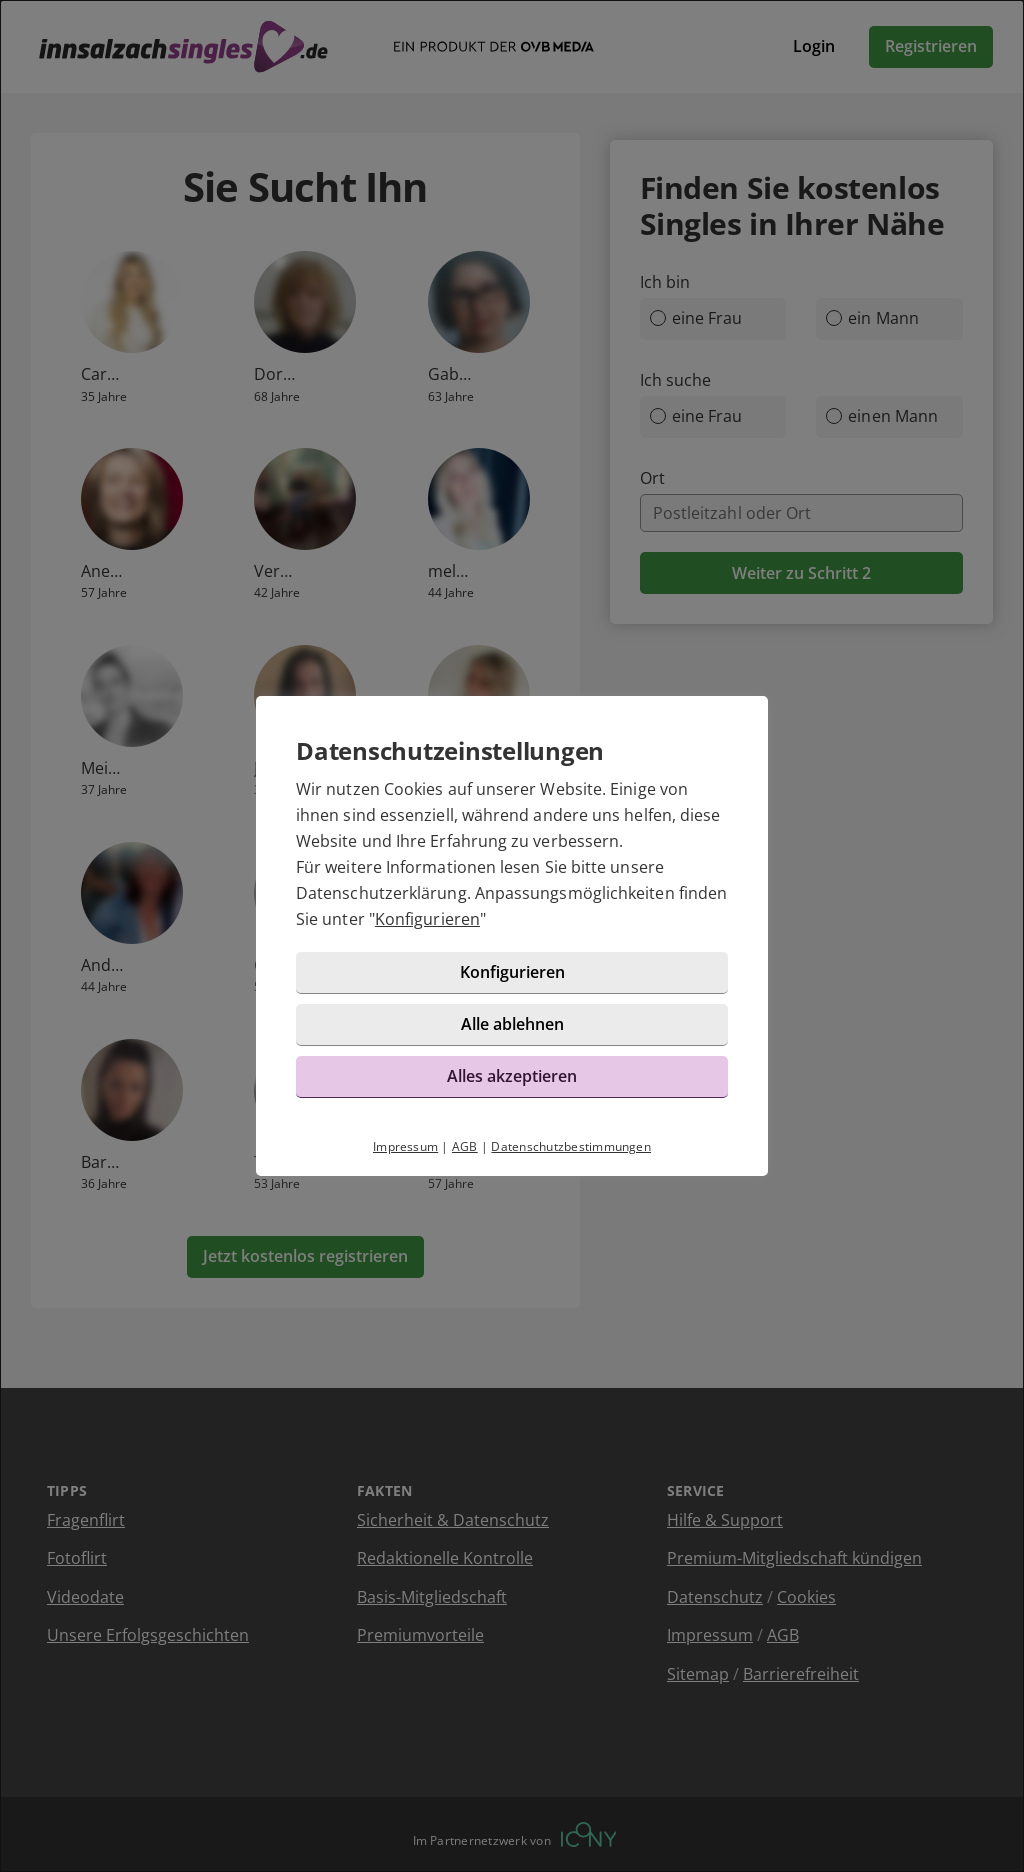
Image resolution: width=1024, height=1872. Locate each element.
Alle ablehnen (512, 1024)
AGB (465, 1146)
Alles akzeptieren (512, 1076)
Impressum (405, 1146)
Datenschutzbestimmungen (571, 1146)
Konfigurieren (427, 919)
